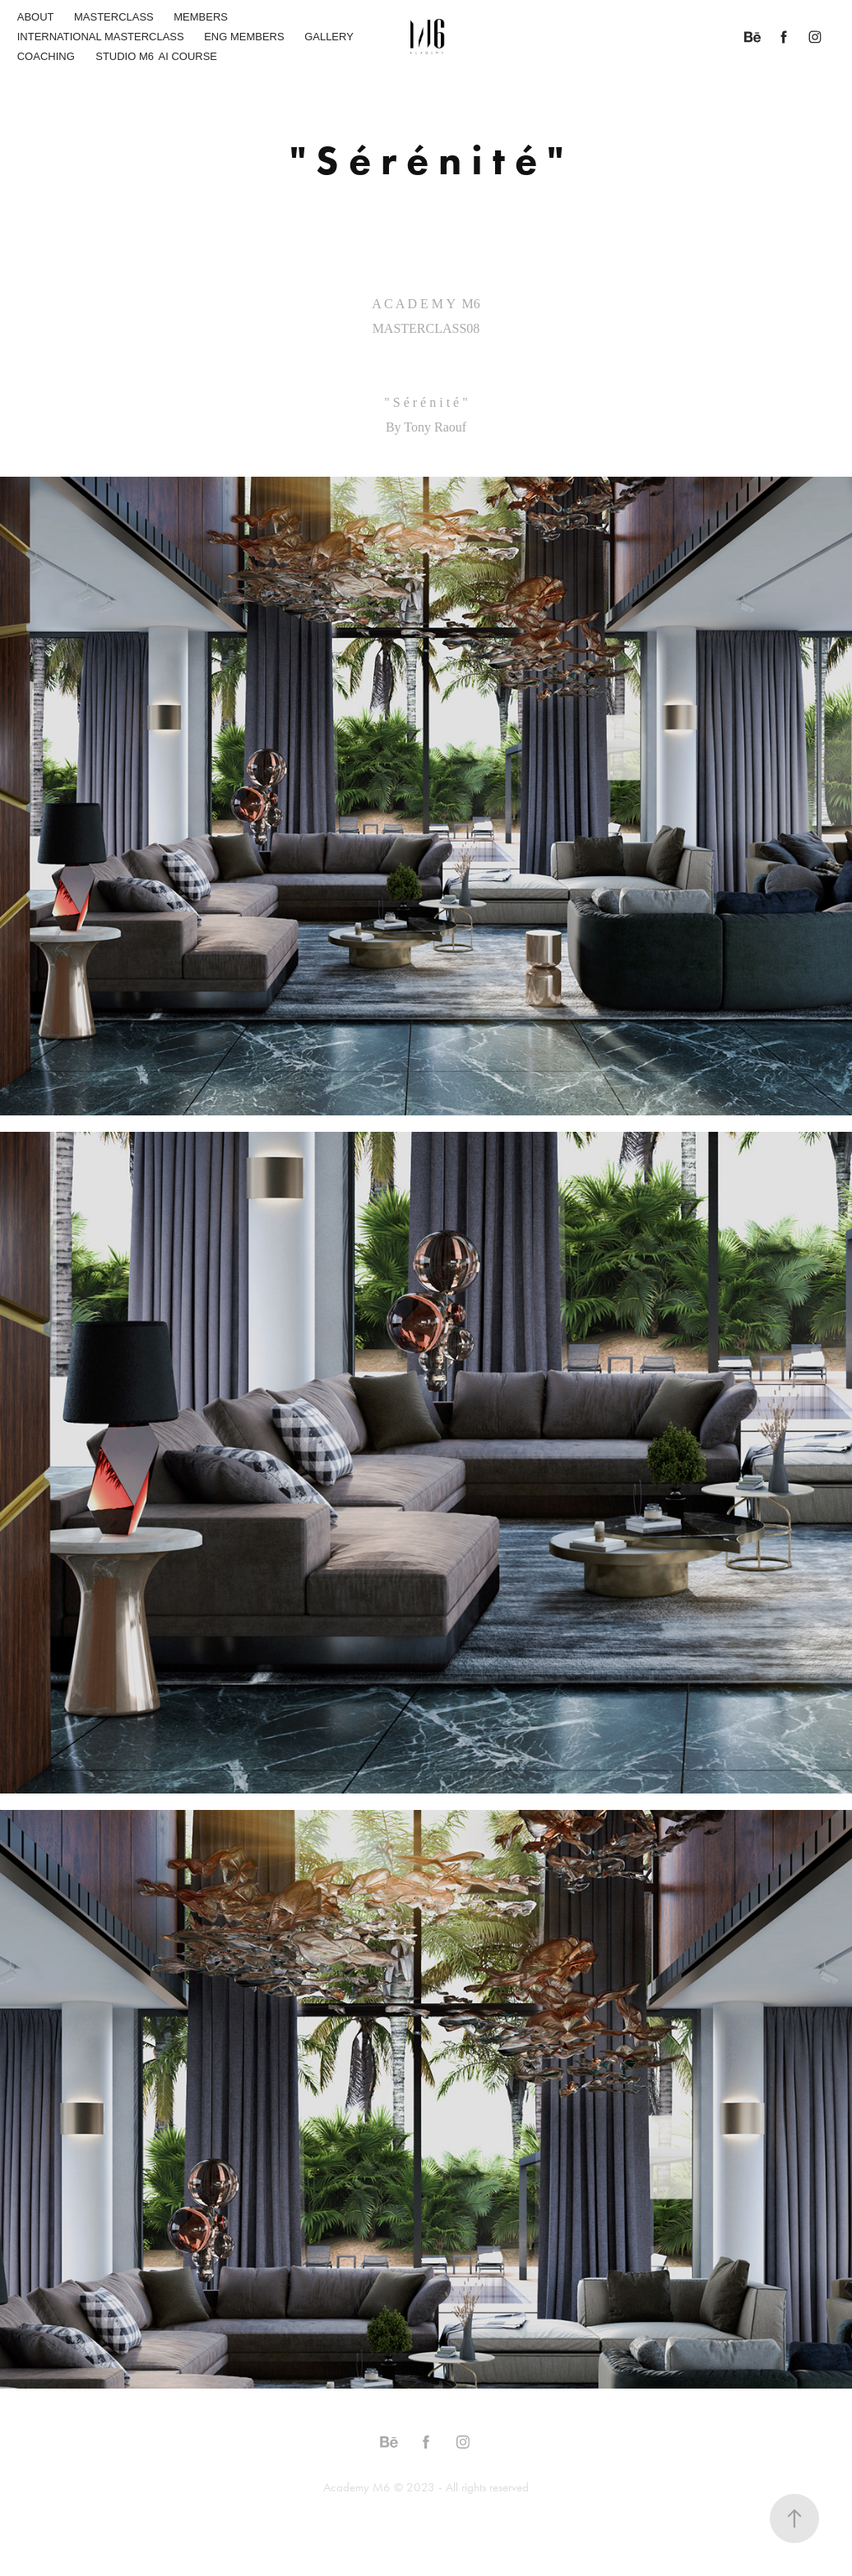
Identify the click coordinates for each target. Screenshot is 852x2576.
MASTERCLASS (114, 17)
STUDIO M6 (124, 56)
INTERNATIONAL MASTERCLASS (100, 36)
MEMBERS (201, 17)
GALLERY (329, 36)
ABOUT (35, 17)
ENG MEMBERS (244, 36)
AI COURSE (187, 56)
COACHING (46, 56)
